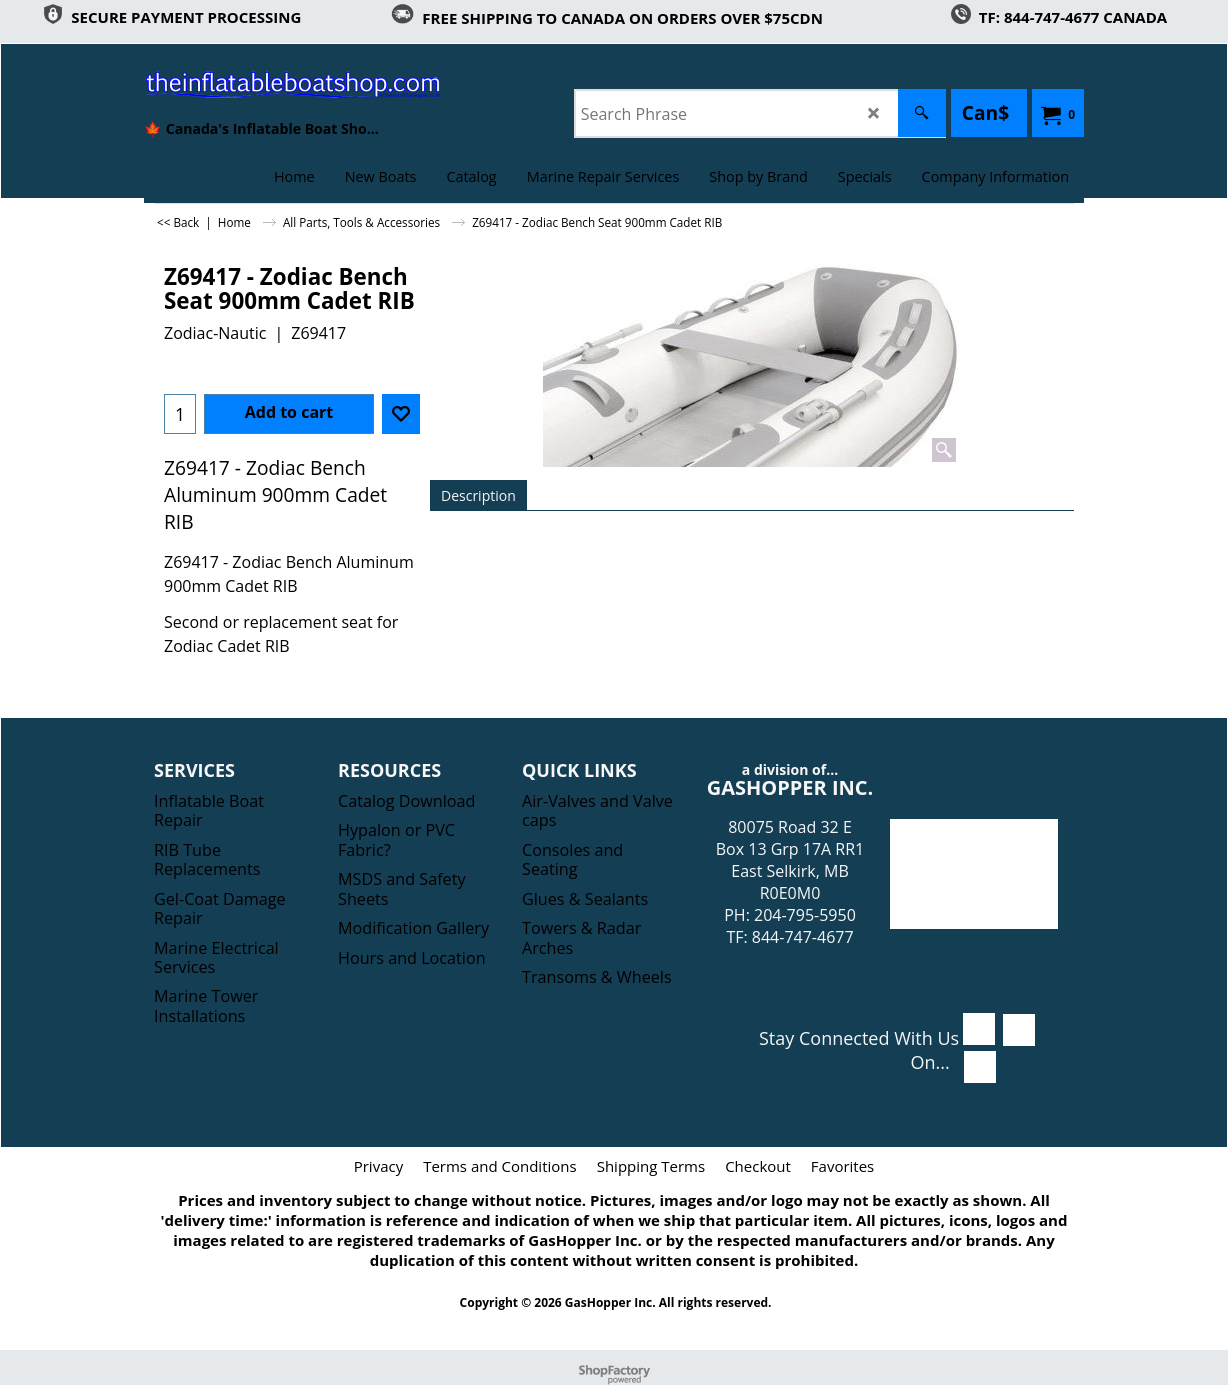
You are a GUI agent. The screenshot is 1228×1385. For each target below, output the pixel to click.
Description (478, 495)
